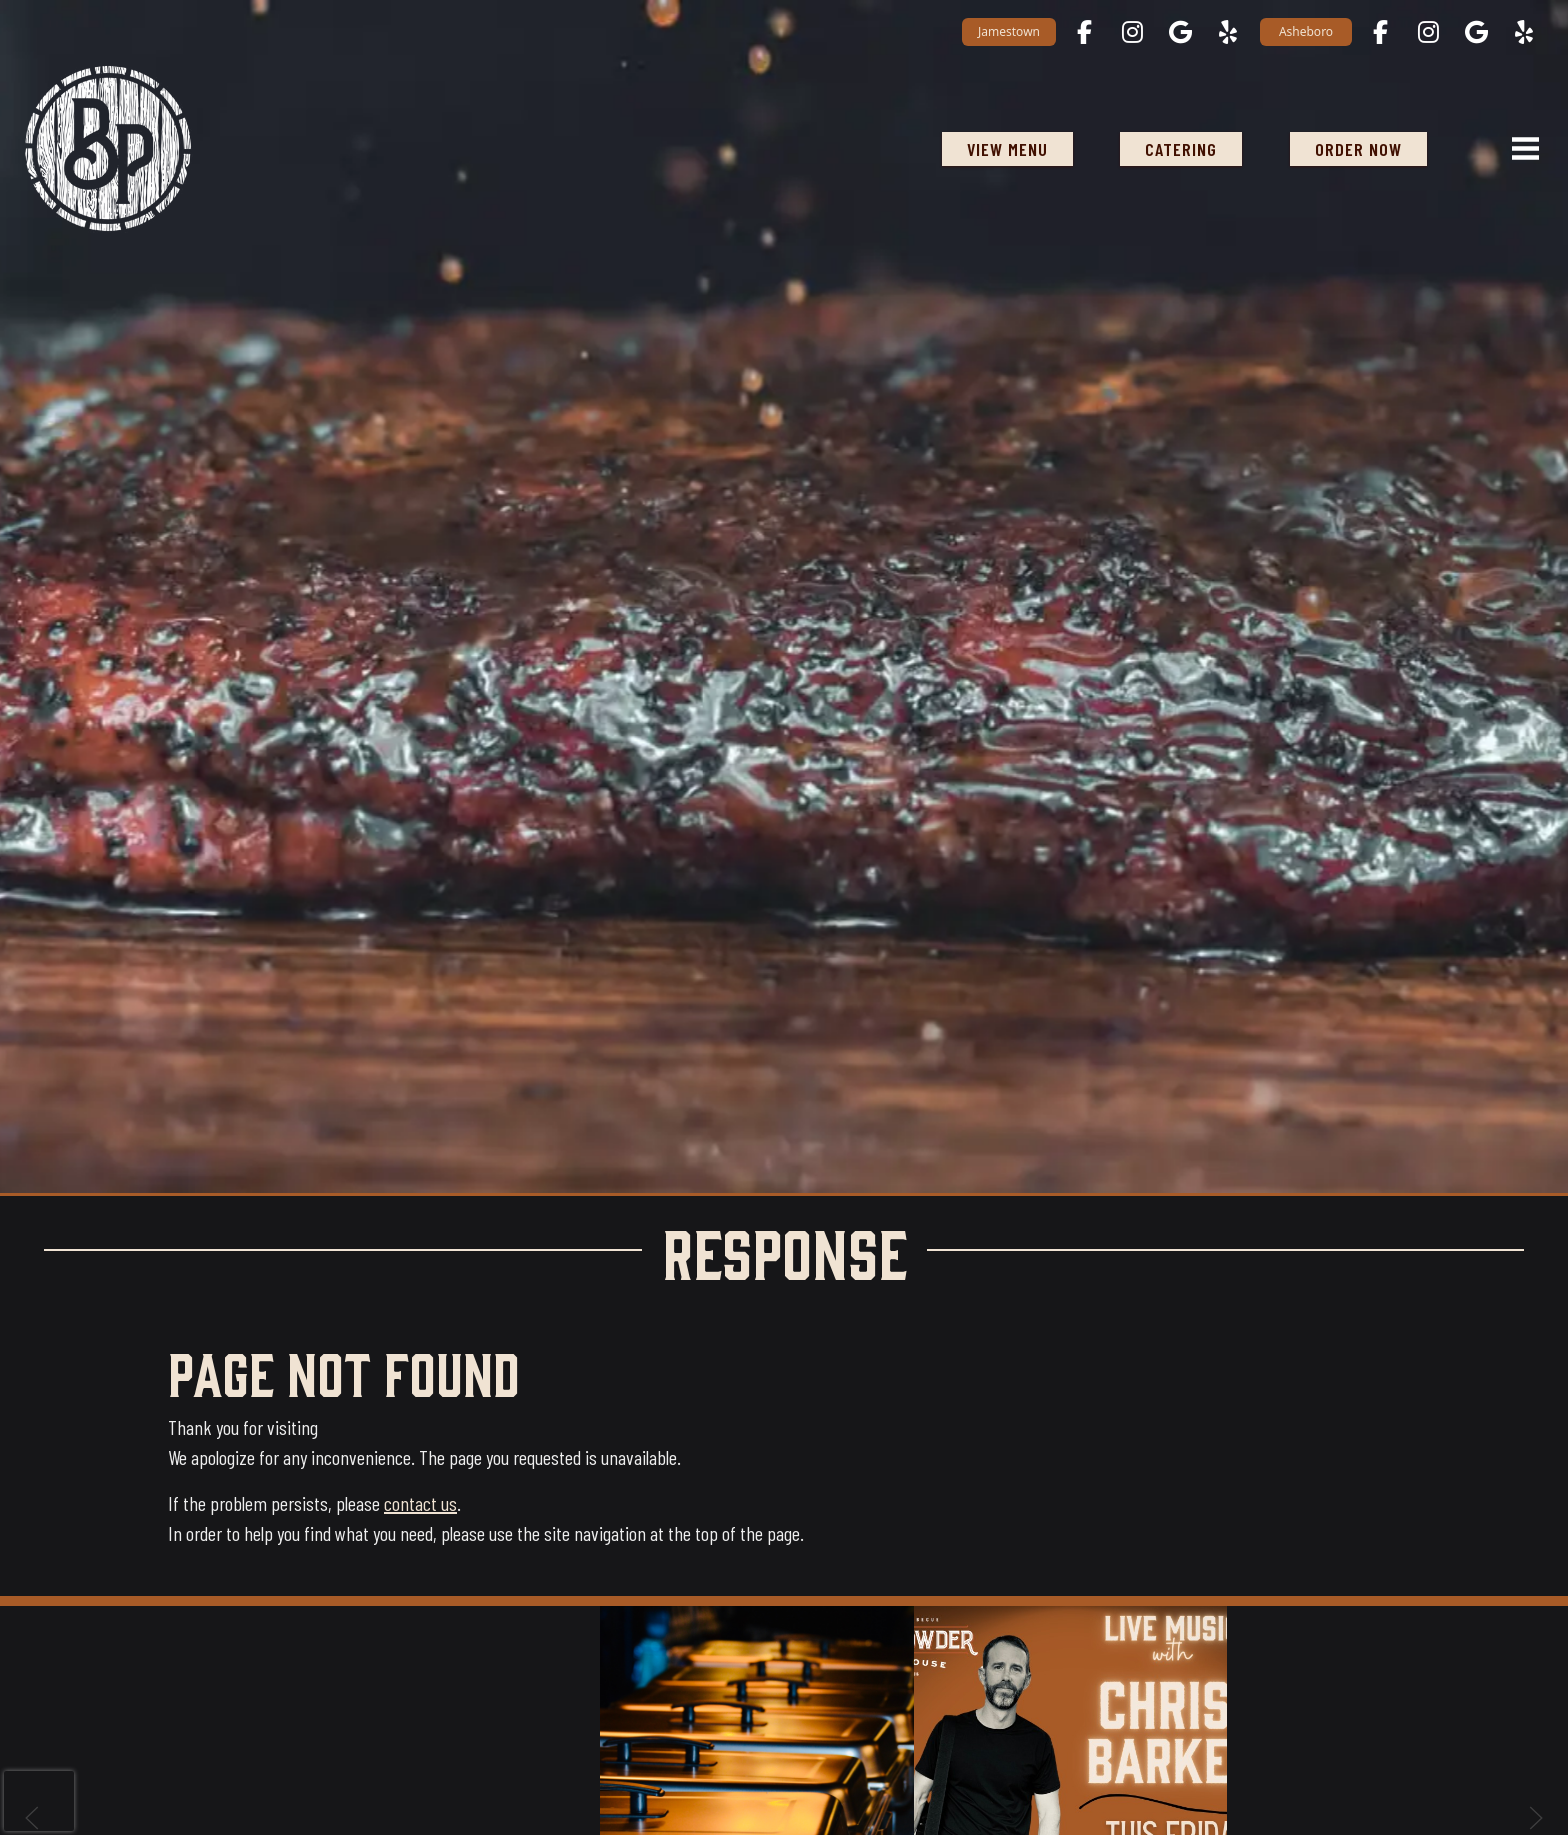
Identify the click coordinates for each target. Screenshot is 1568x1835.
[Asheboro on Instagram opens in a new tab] (1428, 32)
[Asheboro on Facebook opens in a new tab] (1380, 32)
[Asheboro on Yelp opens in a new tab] (1524, 32)
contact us (420, 1503)
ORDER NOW (1358, 149)
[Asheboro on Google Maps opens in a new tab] (1476, 32)
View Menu (1007, 149)
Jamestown (1009, 31)
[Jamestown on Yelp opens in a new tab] (1228, 32)
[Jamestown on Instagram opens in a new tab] (1132, 32)
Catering (1181, 149)
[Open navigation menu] (1517, 149)
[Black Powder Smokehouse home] (108, 148)
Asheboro (1306, 31)
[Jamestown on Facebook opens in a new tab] (1084, 32)
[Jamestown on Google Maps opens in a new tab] (1180, 32)
